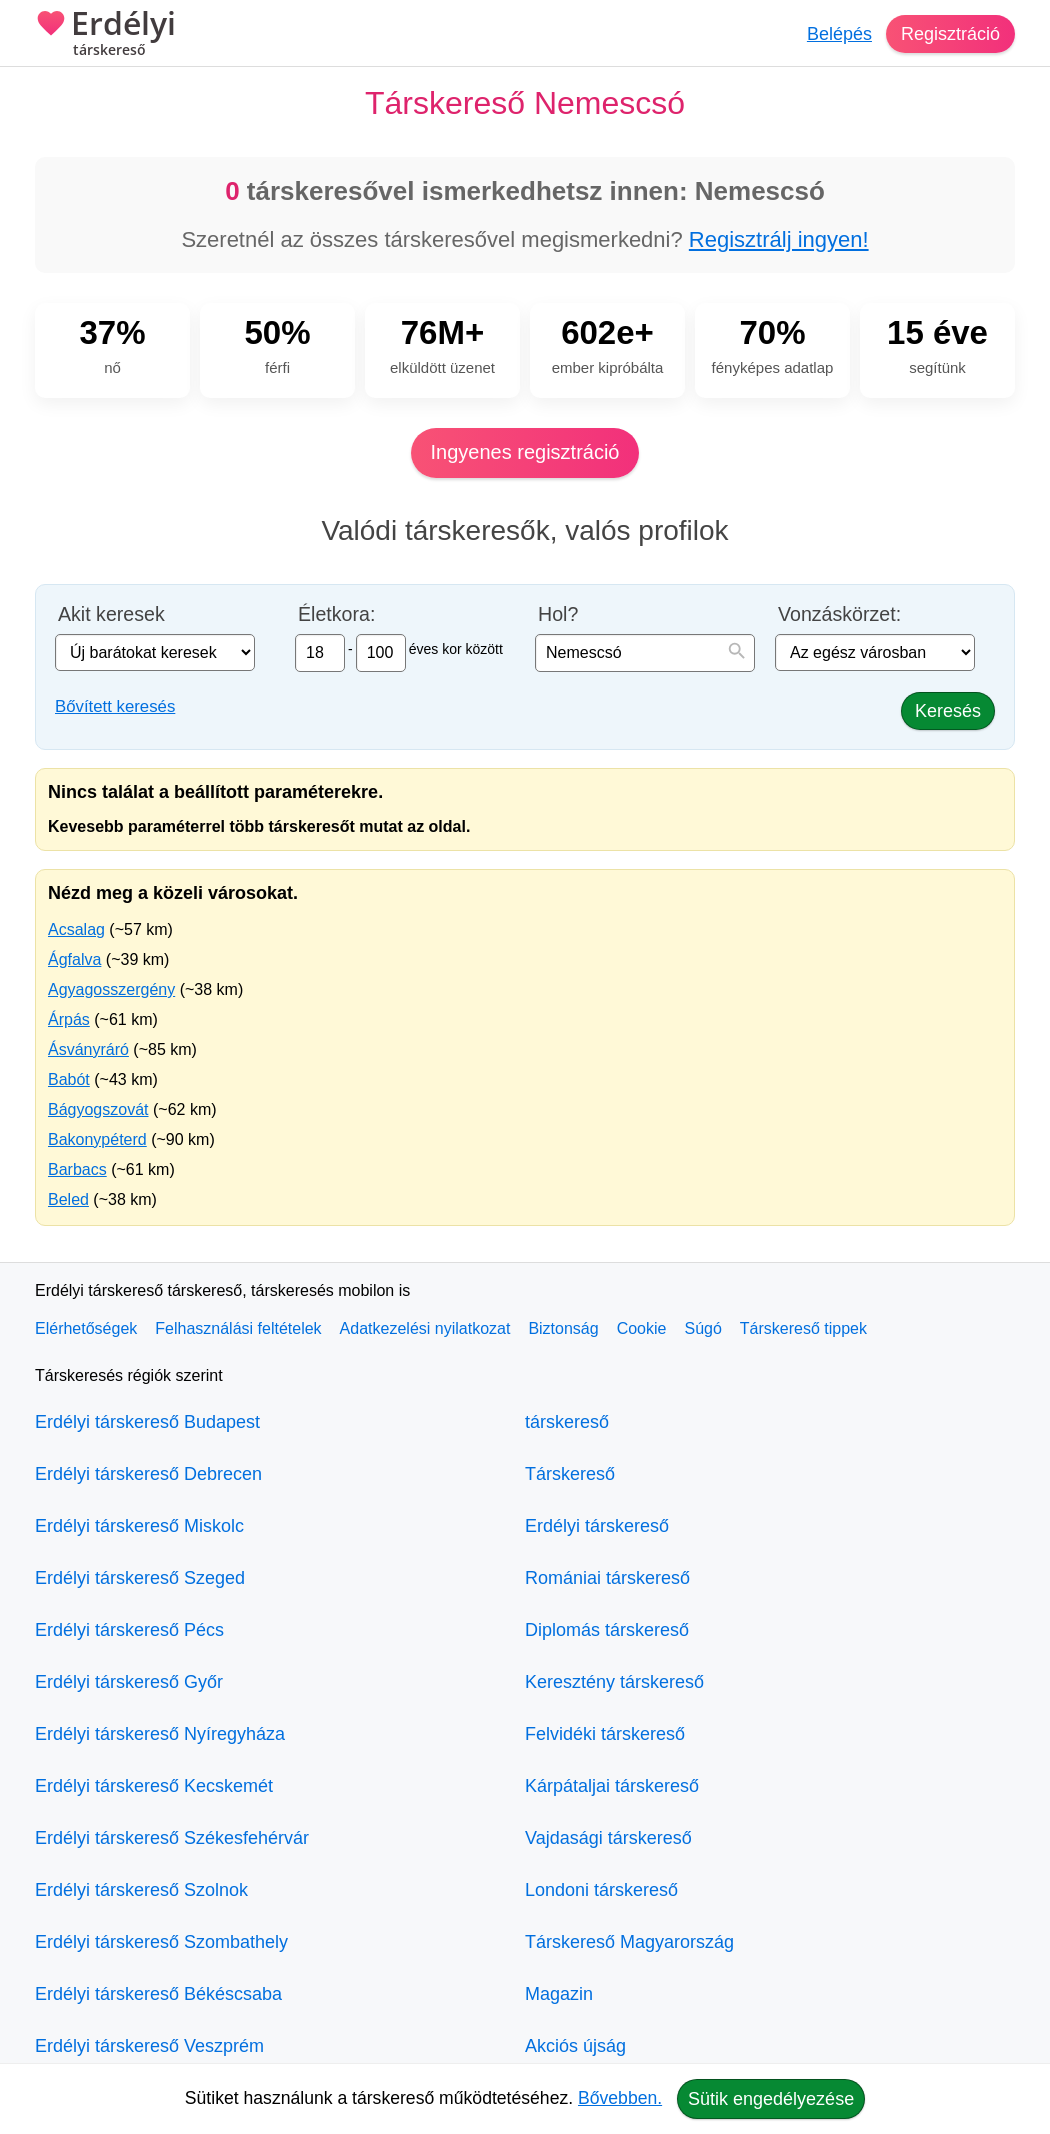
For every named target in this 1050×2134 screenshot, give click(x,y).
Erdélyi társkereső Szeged (140, 1578)
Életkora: (336, 614)
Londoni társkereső (601, 1890)
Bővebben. (620, 2098)
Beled (68, 1199)
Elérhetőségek (86, 1328)
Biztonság (563, 1328)
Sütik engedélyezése (771, 2099)
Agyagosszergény (111, 989)
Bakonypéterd (97, 1139)
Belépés (839, 34)
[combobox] (645, 653)
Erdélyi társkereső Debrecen (148, 1474)
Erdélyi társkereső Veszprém (149, 2046)
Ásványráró (88, 1049)
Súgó (702, 1328)
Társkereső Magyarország (629, 1942)
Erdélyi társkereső (597, 1526)
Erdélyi (105, 35)
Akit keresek (111, 614)
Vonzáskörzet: (839, 614)
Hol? (558, 614)
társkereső (567, 1422)
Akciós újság (575, 2046)
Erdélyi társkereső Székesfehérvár (172, 1838)
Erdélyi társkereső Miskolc (139, 1526)
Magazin (559, 1994)
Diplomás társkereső (607, 1630)
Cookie (642, 1328)
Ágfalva (74, 959)
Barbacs (77, 1169)
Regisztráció (950, 34)
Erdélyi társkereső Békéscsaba (158, 1994)
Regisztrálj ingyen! (779, 239)
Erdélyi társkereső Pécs (129, 1630)
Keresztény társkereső (614, 1682)
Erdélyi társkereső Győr (129, 1682)
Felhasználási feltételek (238, 1328)
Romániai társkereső (607, 1578)
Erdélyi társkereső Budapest (147, 1422)
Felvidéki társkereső (605, 1734)
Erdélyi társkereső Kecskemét (154, 1786)
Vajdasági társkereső (608, 1838)
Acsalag (76, 929)
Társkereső (570, 1474)
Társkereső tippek (803, 1328)
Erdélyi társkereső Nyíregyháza (160, 1734)
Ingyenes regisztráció (525, 452)
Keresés (948, 711)
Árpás (69, 1019)
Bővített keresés (115, 706)
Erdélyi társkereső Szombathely (161, 1942)
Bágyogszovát (98, 1109)
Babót (69, 1079)
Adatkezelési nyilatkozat (425, 1328)
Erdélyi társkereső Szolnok (141, 1890)
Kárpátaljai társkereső (612, 1786)
